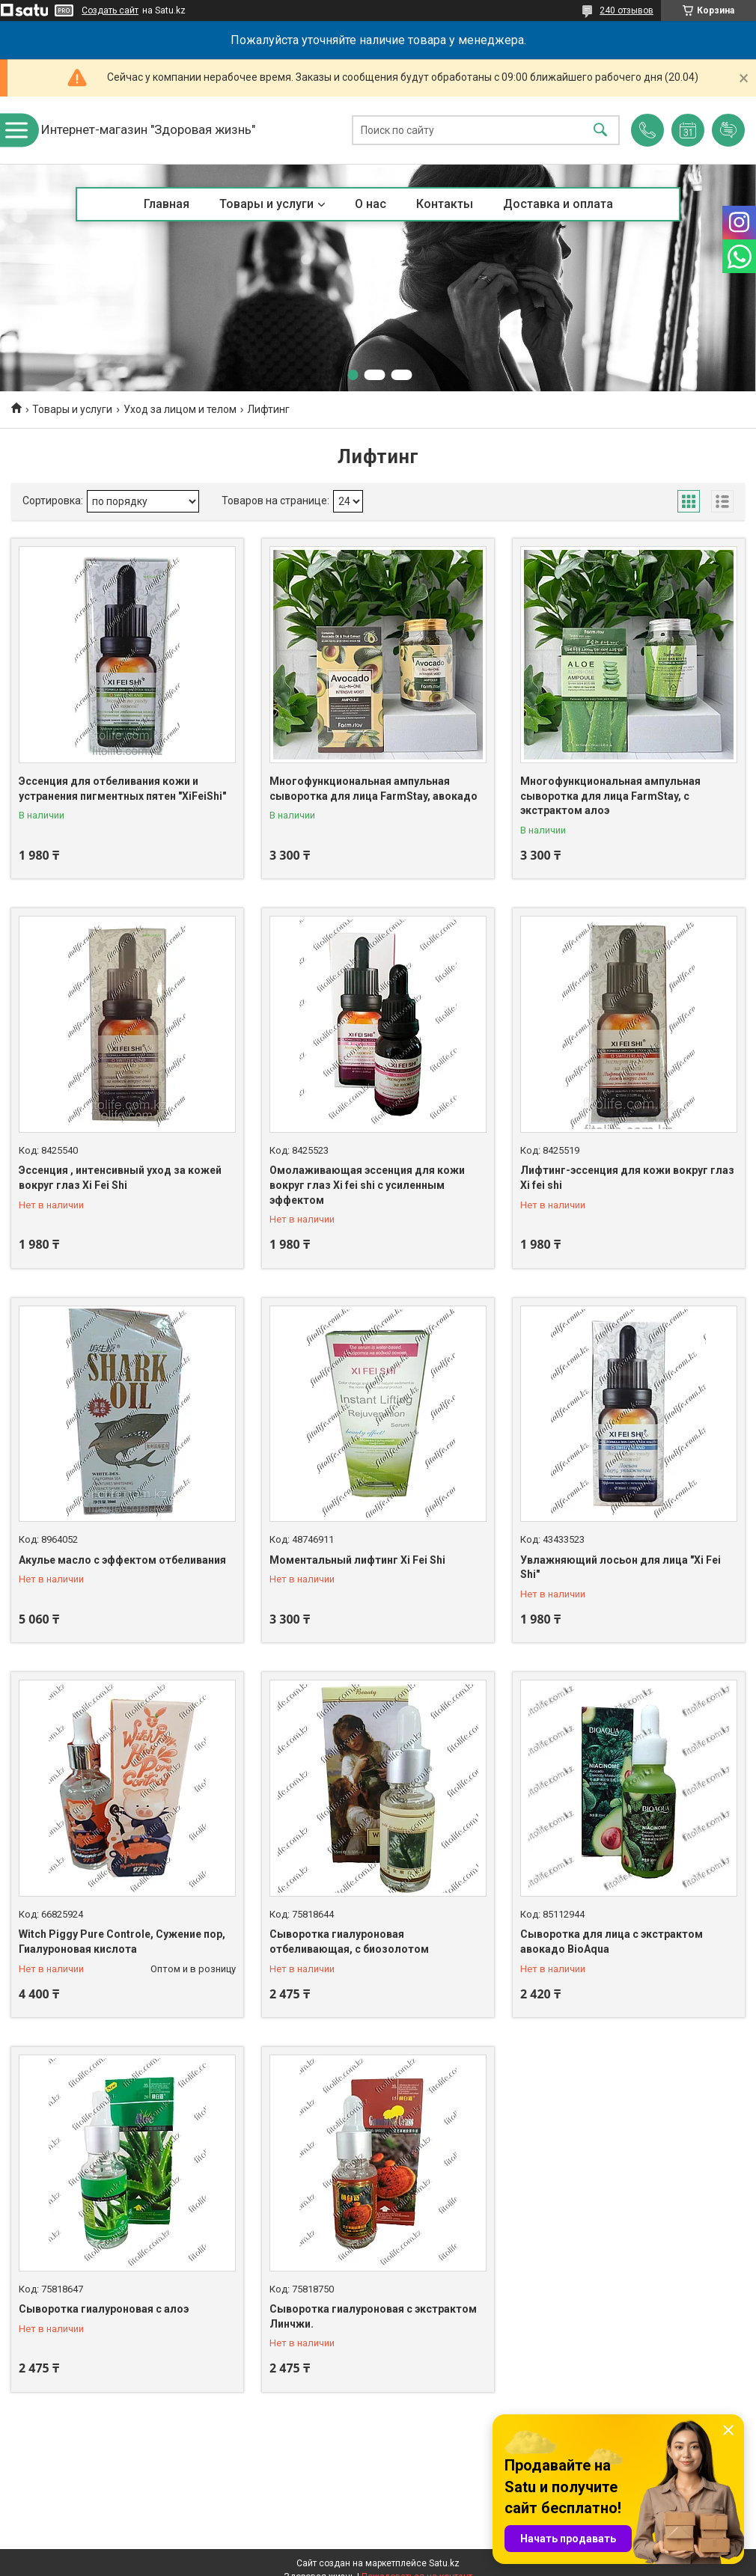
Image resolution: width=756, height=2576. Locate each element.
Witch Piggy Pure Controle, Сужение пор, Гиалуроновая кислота (122, 1941)
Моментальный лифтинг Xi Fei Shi (357, 1560)
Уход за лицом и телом (180, 409)
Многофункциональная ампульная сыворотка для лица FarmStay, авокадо (373, 788)
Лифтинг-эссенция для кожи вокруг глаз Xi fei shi (627, 1177)
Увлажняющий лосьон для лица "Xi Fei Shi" (620, 1567)
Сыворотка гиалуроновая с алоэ (104, 2309)
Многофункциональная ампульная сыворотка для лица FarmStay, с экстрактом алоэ (610, 795)
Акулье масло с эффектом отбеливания (122, 1560)
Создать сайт (110, 10)
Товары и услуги (266, 204)
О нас (370, 204)
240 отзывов (626, 10)
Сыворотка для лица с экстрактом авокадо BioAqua (611, 1941)
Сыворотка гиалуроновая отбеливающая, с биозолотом (349, 1941)
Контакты (444, 204)
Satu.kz (444, 2563)
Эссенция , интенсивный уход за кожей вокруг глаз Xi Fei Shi (120, 1177)
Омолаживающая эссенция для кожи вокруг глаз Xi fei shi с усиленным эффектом (367, 1184)
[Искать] (600, 130)
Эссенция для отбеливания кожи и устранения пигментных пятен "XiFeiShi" (122, 788)
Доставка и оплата (558, 204)
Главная (166, 204)
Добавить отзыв (728, 130)
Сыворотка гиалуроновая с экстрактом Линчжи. (373, 2316)
